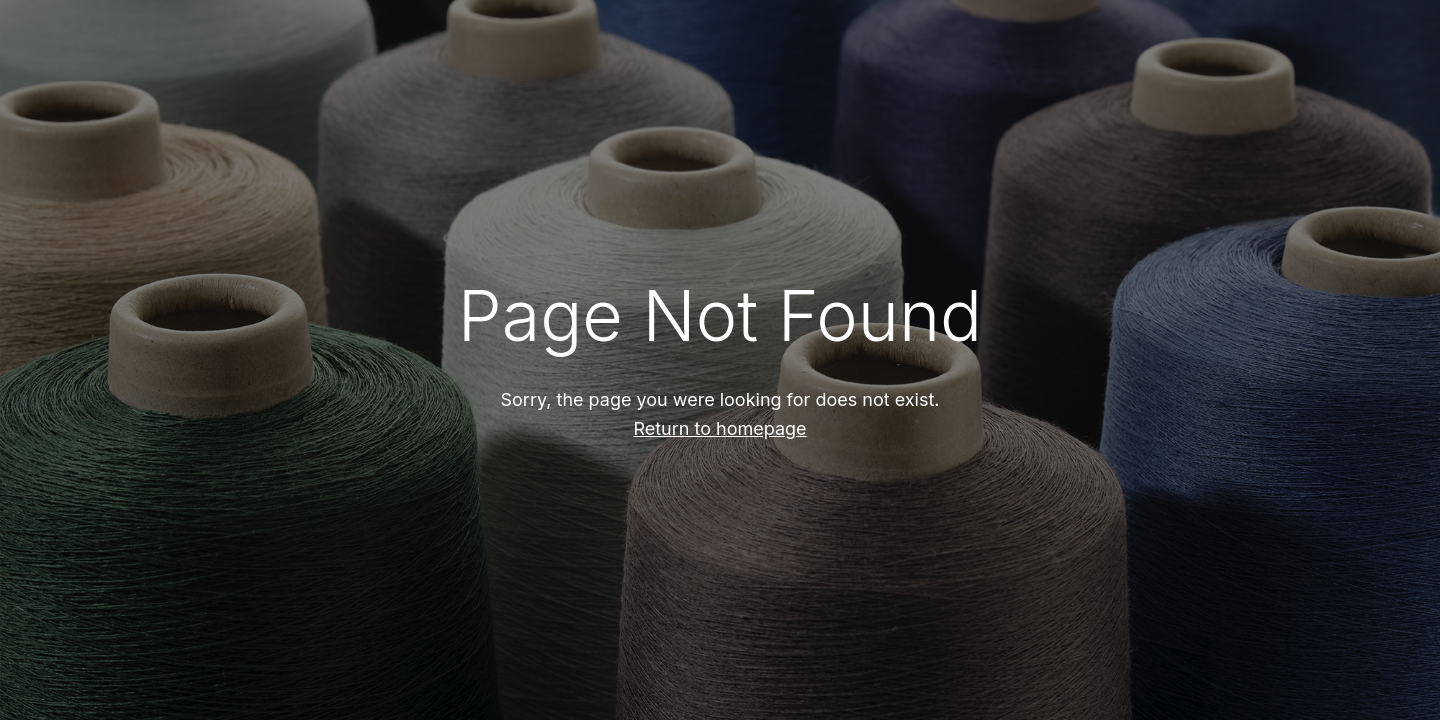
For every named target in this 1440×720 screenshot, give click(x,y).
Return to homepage (719, 428)
